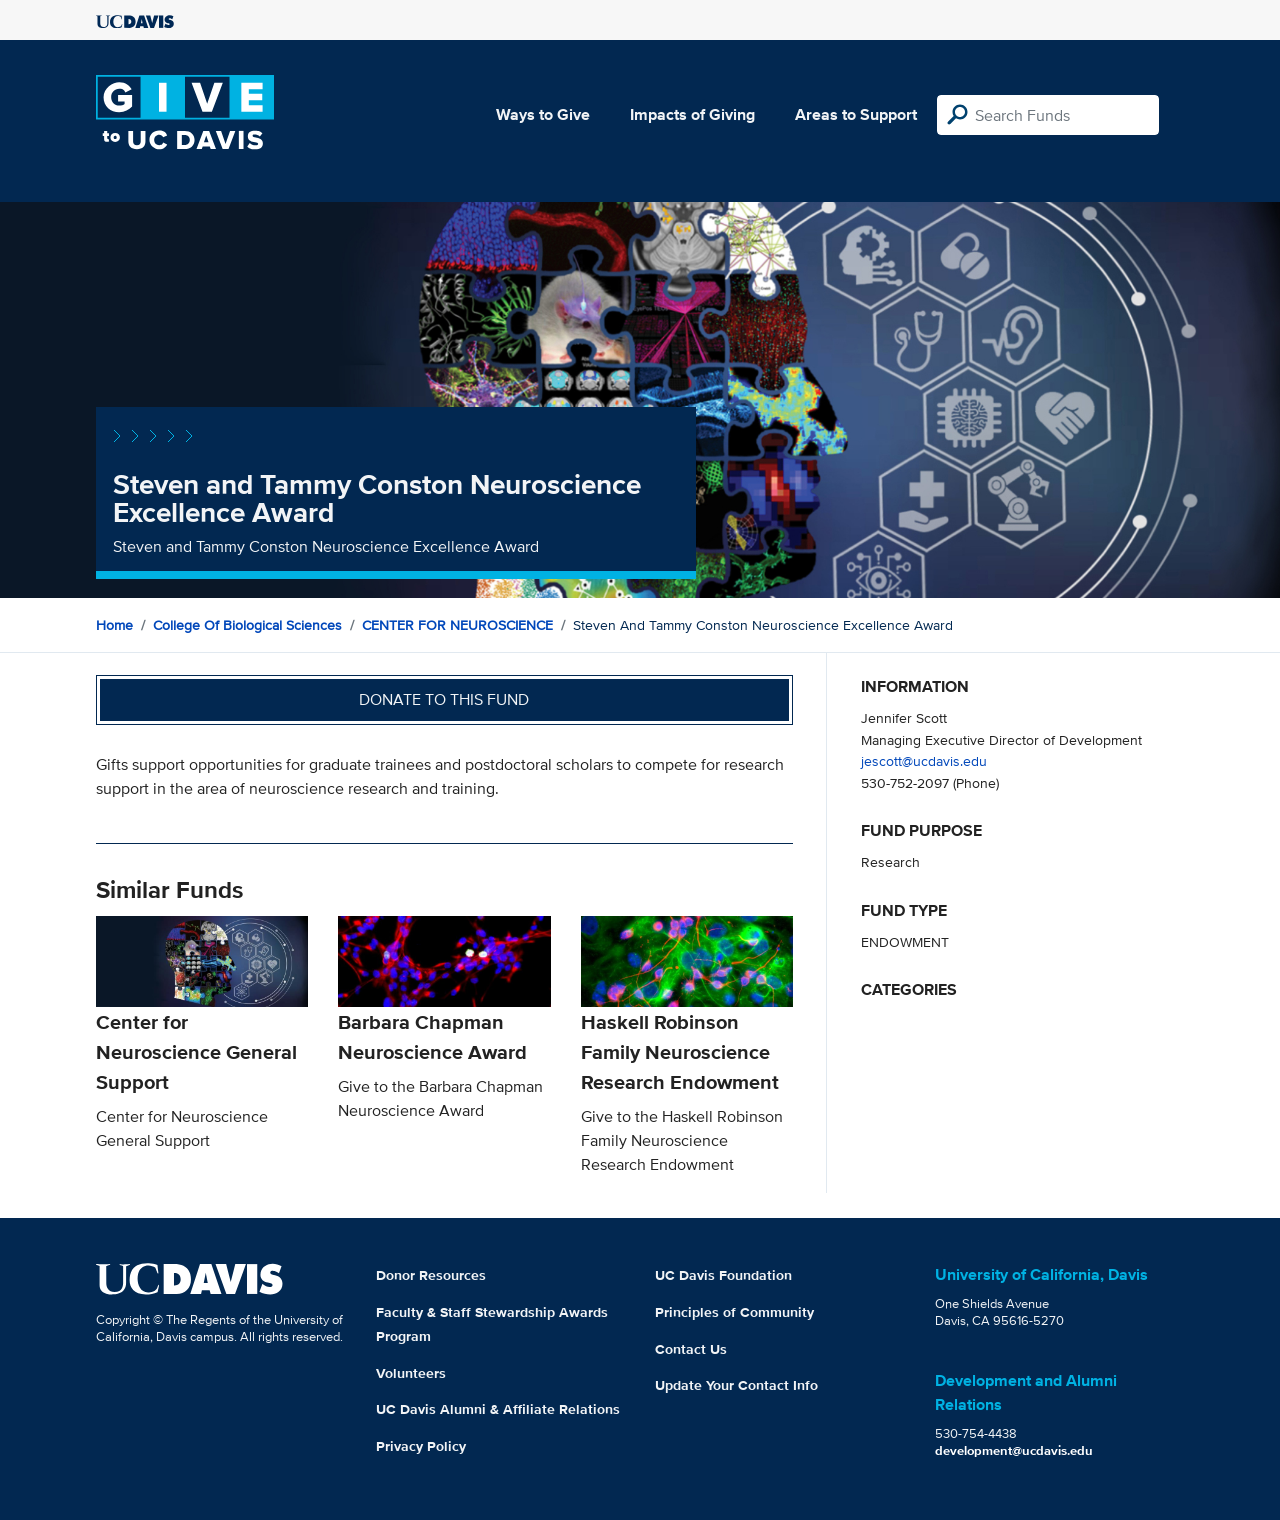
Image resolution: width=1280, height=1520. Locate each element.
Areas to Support (856, 114)
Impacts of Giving (692, 114)
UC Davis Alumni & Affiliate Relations (498, 1409)
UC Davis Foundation (723, 1275)
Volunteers (411, 1373)
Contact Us (691, 1349)
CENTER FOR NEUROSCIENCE (457, 625)
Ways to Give (543, 114)
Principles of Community (734, 1312)
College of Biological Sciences (247, 625)
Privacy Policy (421, 1446)
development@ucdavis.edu (1014, 1450)
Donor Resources (431, 1275)
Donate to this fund (444, 699)
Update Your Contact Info (736, 1385)
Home (114, 625)
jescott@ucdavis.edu (924, 760)
